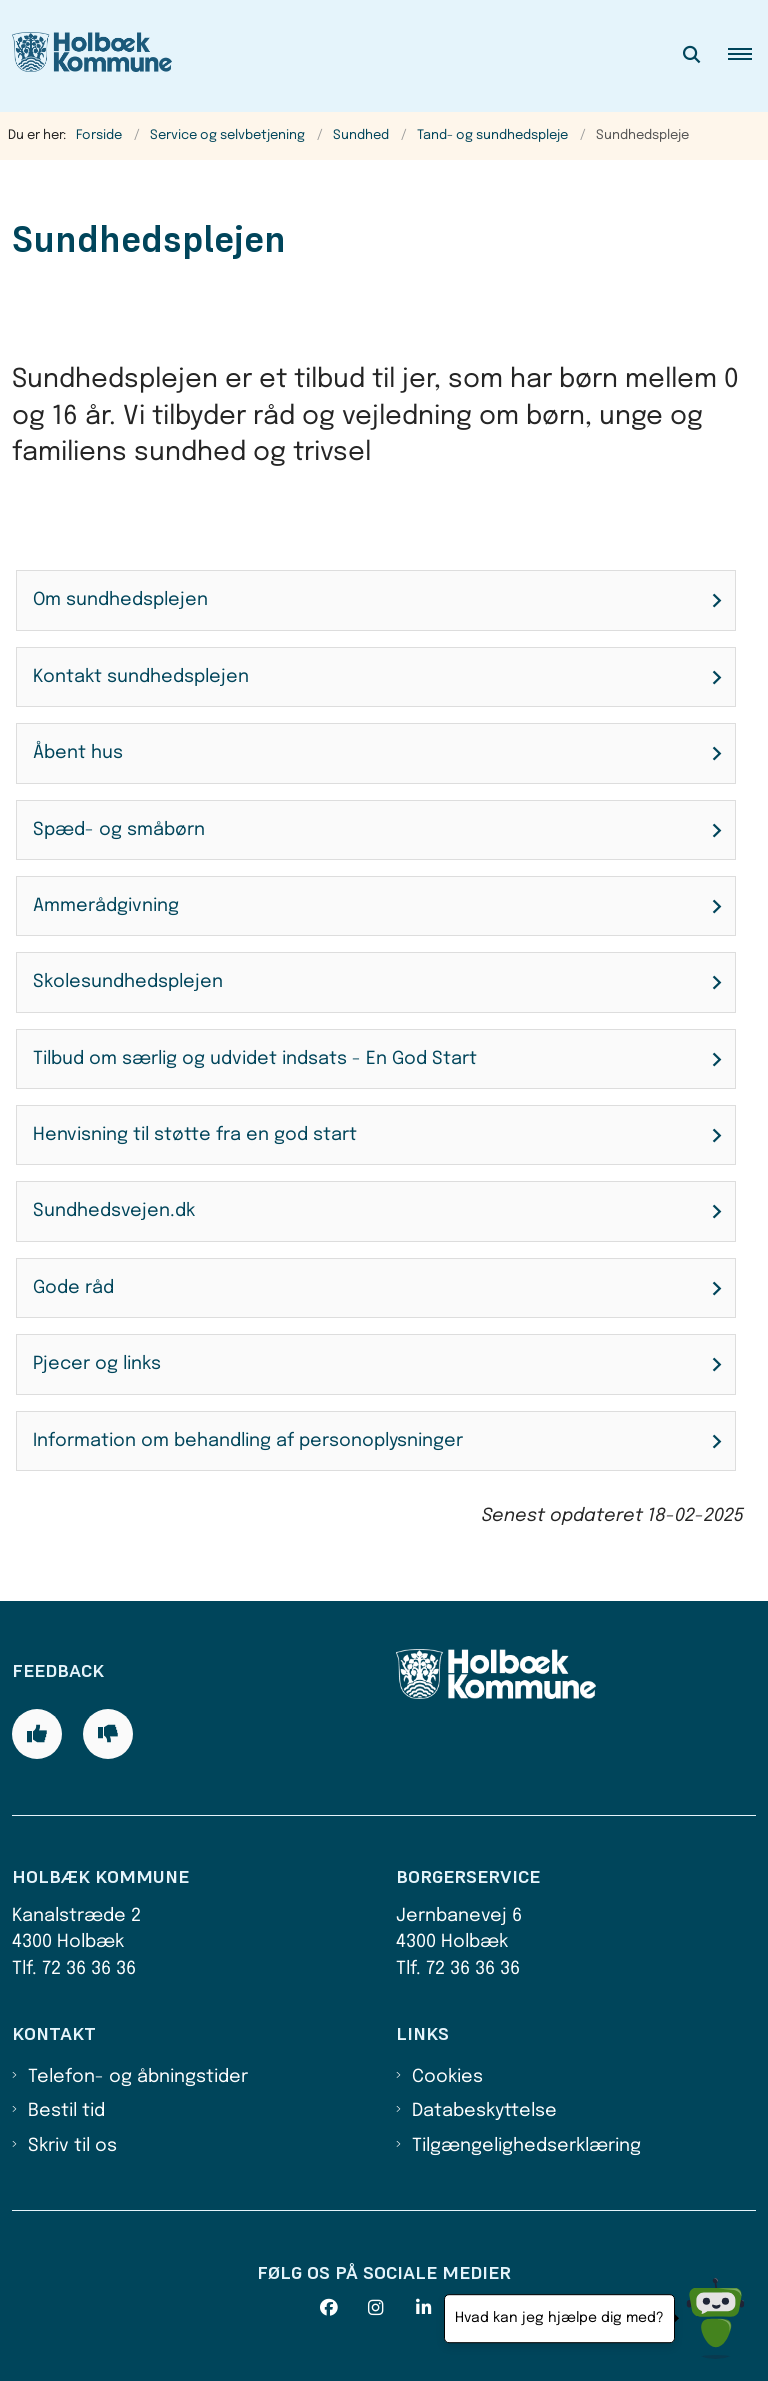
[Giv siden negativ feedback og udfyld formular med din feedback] (108, 1734)
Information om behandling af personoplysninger (248, 1441)
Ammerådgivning (106, 906)
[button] (748, 56)
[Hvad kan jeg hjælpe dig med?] (715, 2318)
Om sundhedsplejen (120, 600)
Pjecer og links (97, 1364)
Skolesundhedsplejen (128, 982)
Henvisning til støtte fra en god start (195, 1135)
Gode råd (73, 1288)
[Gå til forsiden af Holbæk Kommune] (86, 56)
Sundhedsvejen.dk (114, 1211)
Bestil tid (66, 2111)
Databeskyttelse (484, 2111)
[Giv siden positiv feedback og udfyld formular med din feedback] (37, 1734)
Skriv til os (72, 2146)
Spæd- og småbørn (119, 830)
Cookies (447, 2077)
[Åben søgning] (692, 56)
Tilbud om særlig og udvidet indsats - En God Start (255, 1059)
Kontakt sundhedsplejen (141, 677)
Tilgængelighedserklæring (526, 2146)
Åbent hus (78, 753)
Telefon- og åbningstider (138, 2077)
